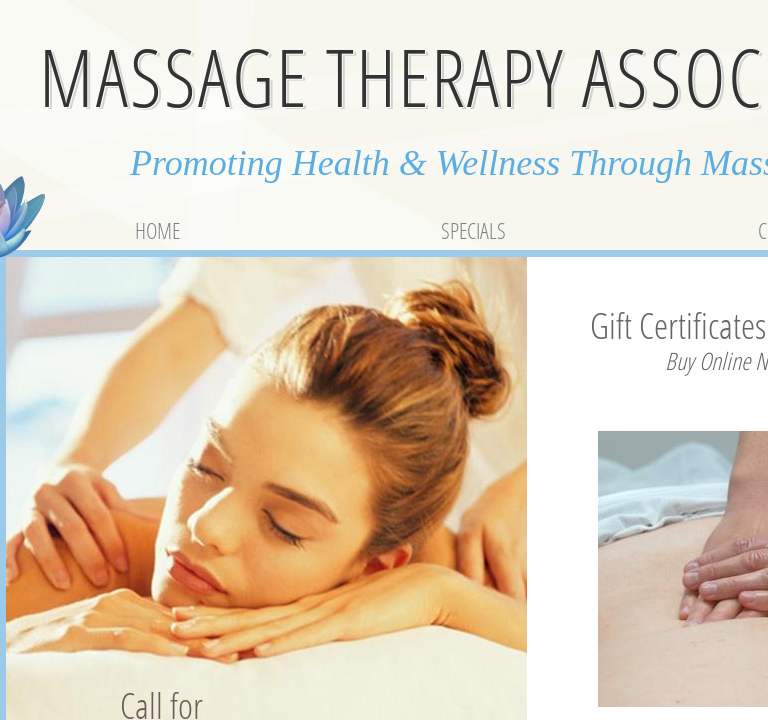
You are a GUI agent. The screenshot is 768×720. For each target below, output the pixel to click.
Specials (473, 230)
